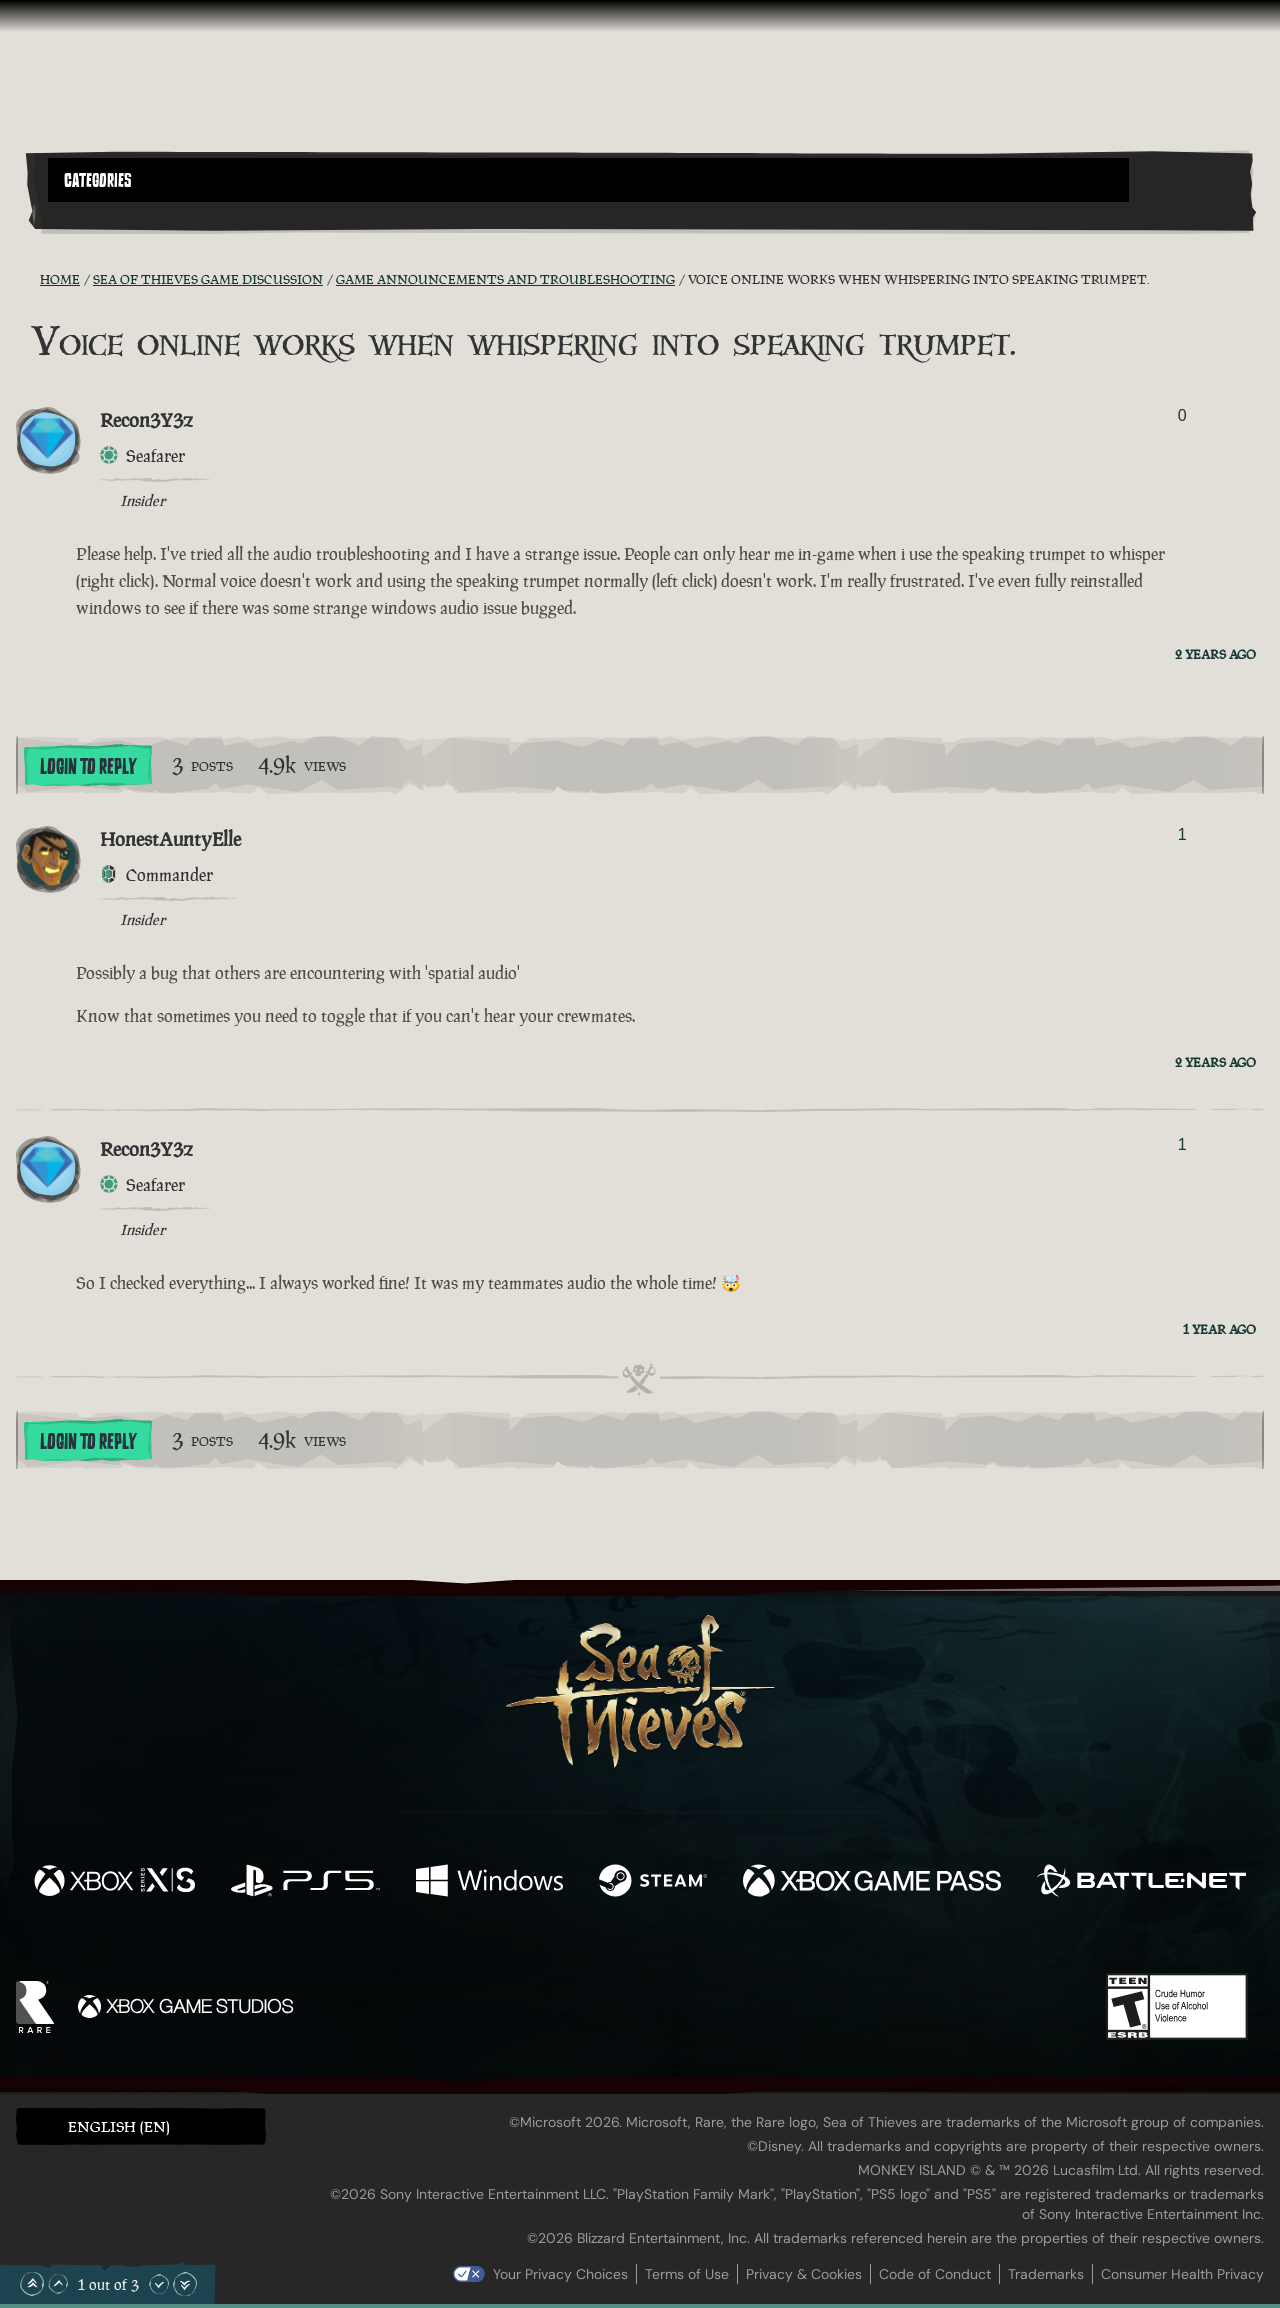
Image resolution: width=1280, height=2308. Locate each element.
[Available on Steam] (653, 1883)
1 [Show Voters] (1182, 834)
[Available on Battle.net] (1141, 1883)
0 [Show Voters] (1182, 415)
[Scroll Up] (58, 2284)
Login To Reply (88, 767)
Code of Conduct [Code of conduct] (935, 2274)
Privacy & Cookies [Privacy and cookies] (804, 2274)
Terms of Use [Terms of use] (687, 2274)
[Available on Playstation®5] (305, 1883)
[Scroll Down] (159, 2284)
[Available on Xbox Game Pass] (872, 1883)
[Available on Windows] (489, 1883)
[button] (588, 180)
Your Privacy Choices (560, 2274)
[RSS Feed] (28, 279)
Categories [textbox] (98, 181)
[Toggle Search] (95, 214)
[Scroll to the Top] (32, 2284)
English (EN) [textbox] (119, 2126)
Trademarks (1046, 2274)
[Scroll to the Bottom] (185, 2284)
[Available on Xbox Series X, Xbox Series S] (114, 1883)
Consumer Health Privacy (1182, 2274)
